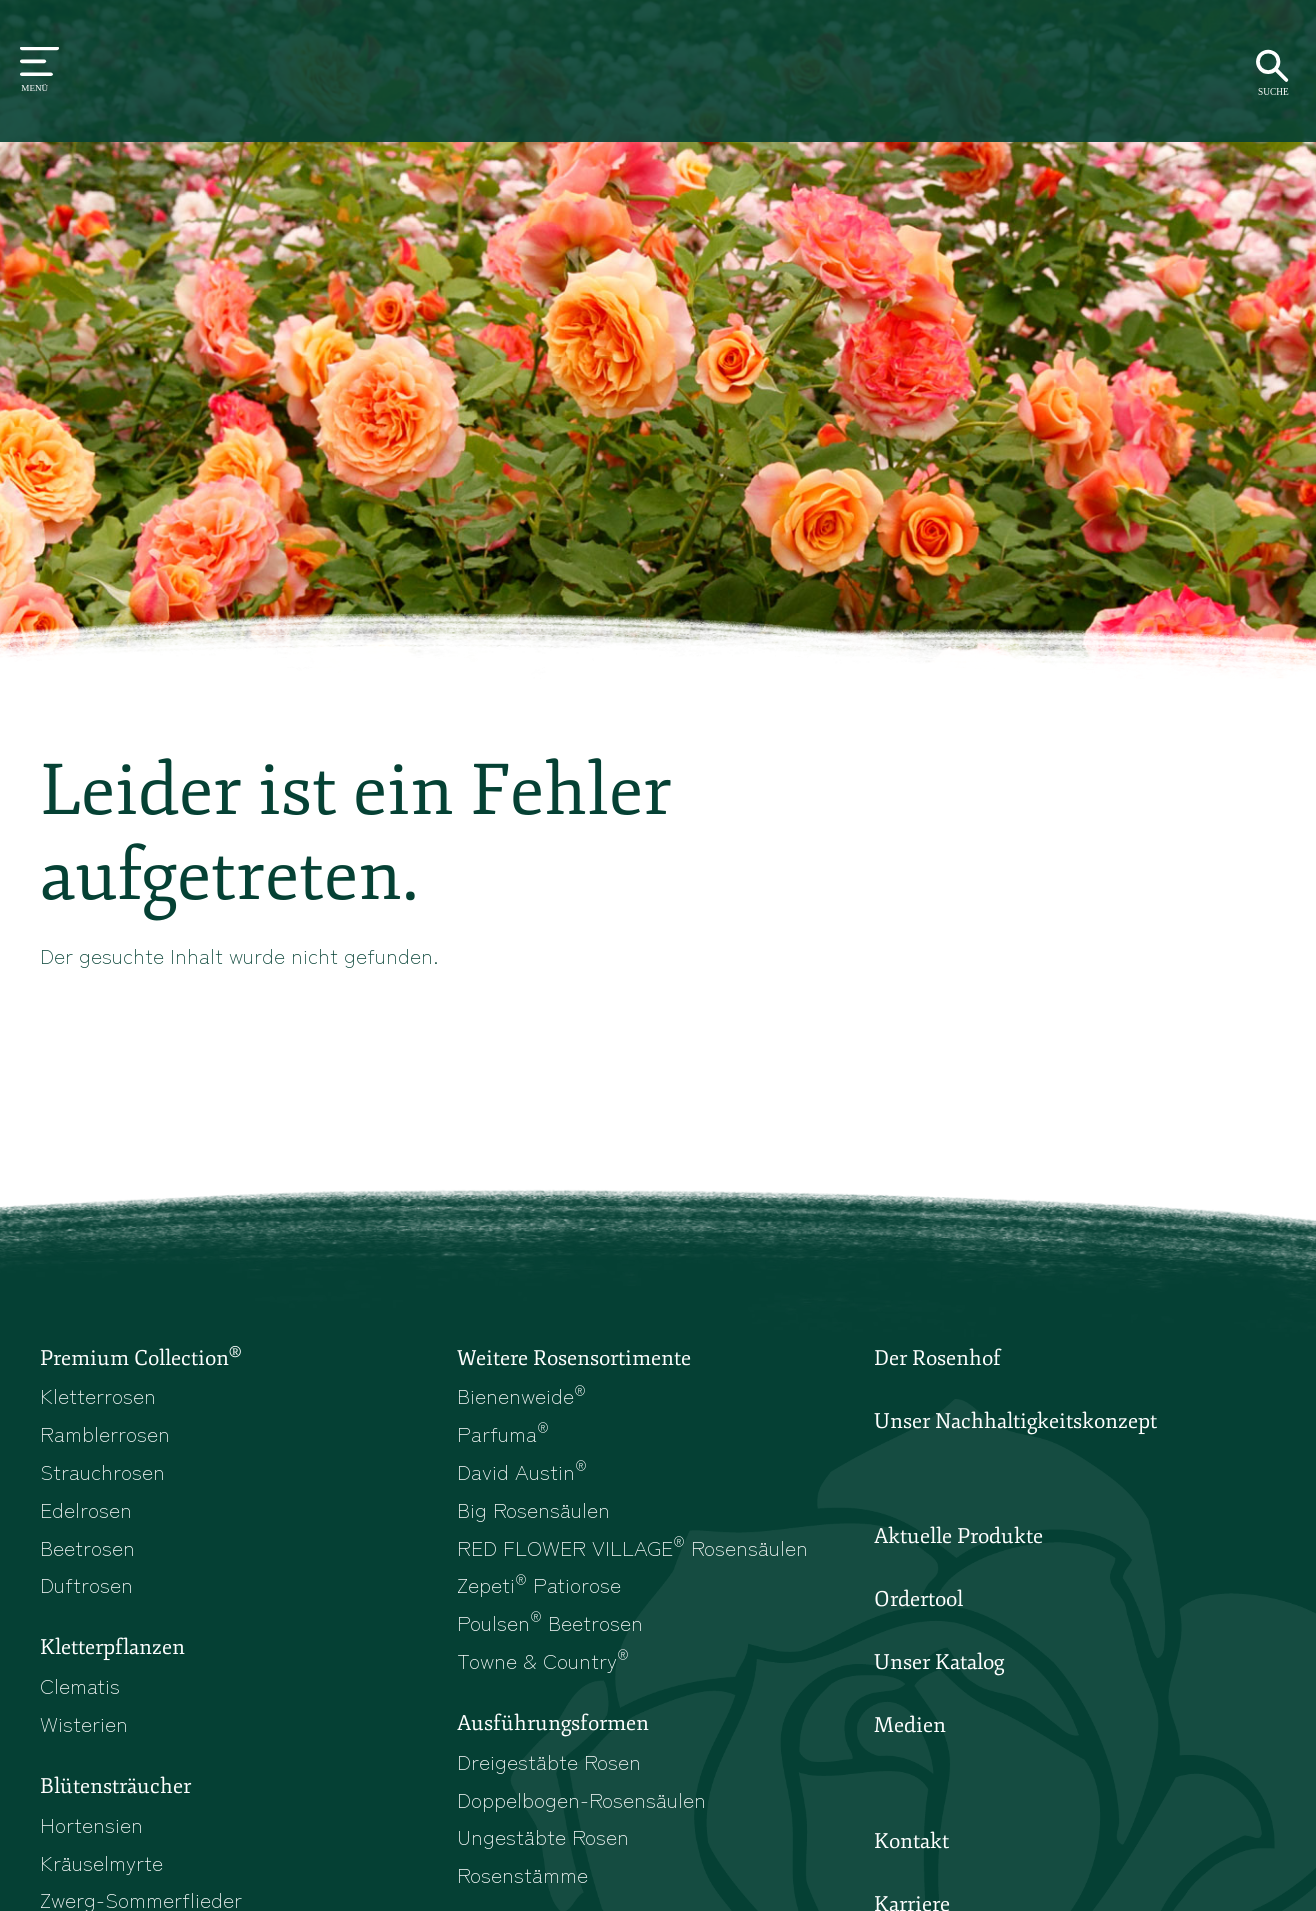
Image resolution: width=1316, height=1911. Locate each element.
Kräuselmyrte (101, 1862)
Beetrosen (87, 1547)
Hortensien (91, 1824)
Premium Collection (140, 1357)
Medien (910, 1725)
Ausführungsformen (553, 1723)
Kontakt (911, 1841)
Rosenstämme (522, 1874)
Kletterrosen (98, 1395)
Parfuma (503, 1433)
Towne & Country (543, 1660)
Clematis (80, 1685)
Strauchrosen (102, 1471)
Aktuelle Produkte (958, 1536)
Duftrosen (86, 1584)
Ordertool (918, 1599)
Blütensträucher (115, 1786)
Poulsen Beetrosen (550, 1622)
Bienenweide (521, 1395)
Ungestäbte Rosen (543, 1836)
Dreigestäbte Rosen (549, 1761)
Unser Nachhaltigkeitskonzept (1015, 1421)
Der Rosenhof (937, 1358)
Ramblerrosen (105, 1433)
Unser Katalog (939, 1662)
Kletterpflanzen (112, 1647)
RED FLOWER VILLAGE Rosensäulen (632, 1547)
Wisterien (84, 1723)
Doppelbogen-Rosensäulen (581, 1799)
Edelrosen (86, 1509)
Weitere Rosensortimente (574, 1358)
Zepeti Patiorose (539, 1584)
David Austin (522, 1471)
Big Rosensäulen (533, 1509)
